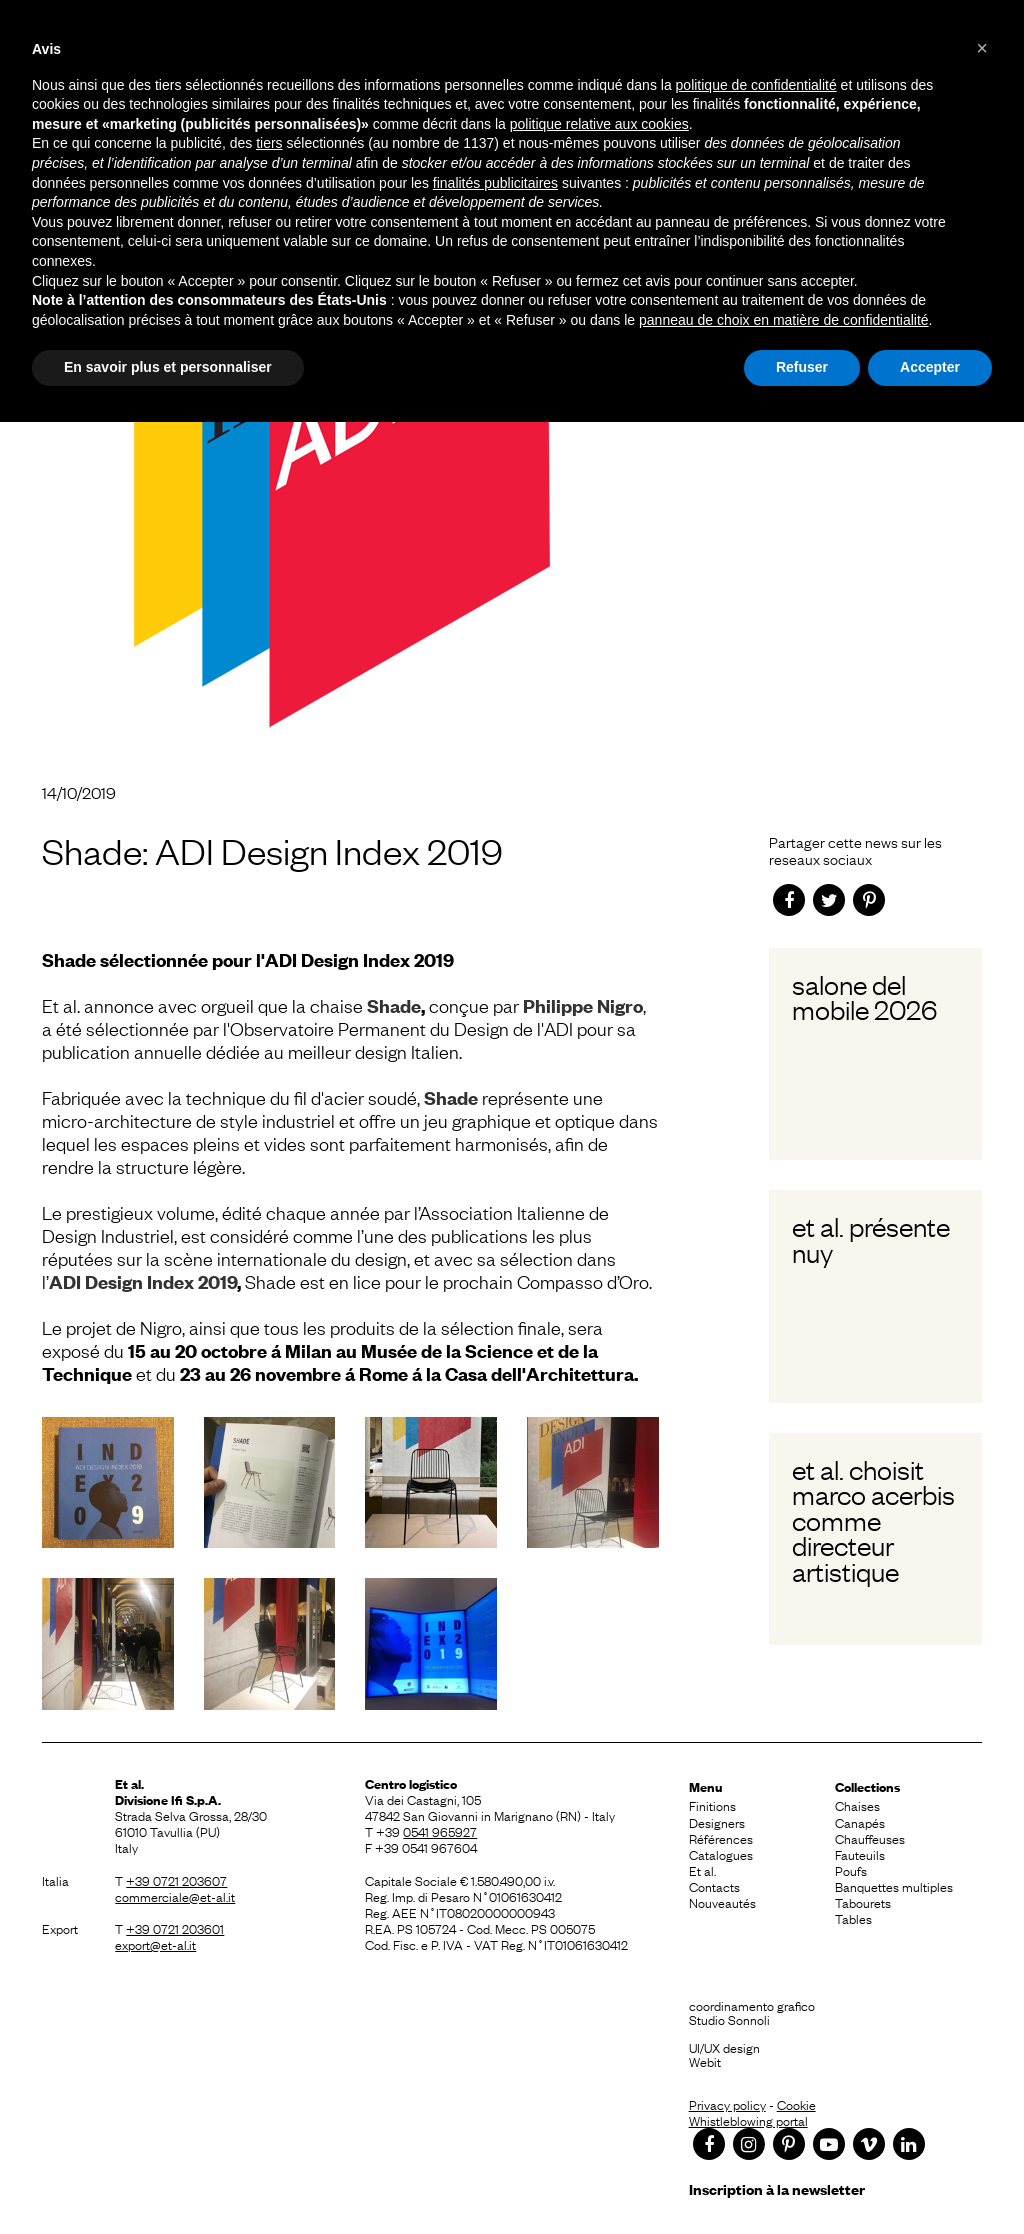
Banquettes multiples (894, 1886)
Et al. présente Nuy (871, 1238)
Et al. (702, 1870)
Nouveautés (722, 1902)
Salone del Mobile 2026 (864, 996)
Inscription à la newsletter (777, 2188)
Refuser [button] (802, 367)
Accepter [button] (930, 367)
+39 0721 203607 (176, 1880)
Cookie (796, 2104)
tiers (269, 143)
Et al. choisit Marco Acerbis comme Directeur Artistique (873, 1520)
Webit (705, 2061)
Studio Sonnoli (729, 2019)
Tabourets (863, 1902)
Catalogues (721, 1854)
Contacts (714, 1886)
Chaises (857, 1805)
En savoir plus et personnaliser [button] (168, 367)
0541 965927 (440, 1831)
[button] (982, 48)
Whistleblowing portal (748, 2120)
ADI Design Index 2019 (143, 1281)
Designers (717, 1822)
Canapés (860, 1822)
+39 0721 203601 (175, 1928)
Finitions (712, 1805)
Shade (394, 1005)
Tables (853, 1918)
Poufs (851, 1870)
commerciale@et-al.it (175, 1896)
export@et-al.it (155, 1944)
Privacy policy (727, 2104)
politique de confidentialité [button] (756, 85)
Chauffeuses (870, 1838)
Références (721, 1838)
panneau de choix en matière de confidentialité (784, 320)
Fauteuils (860, 1854)
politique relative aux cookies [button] (599, 124)
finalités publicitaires (495, 183)
